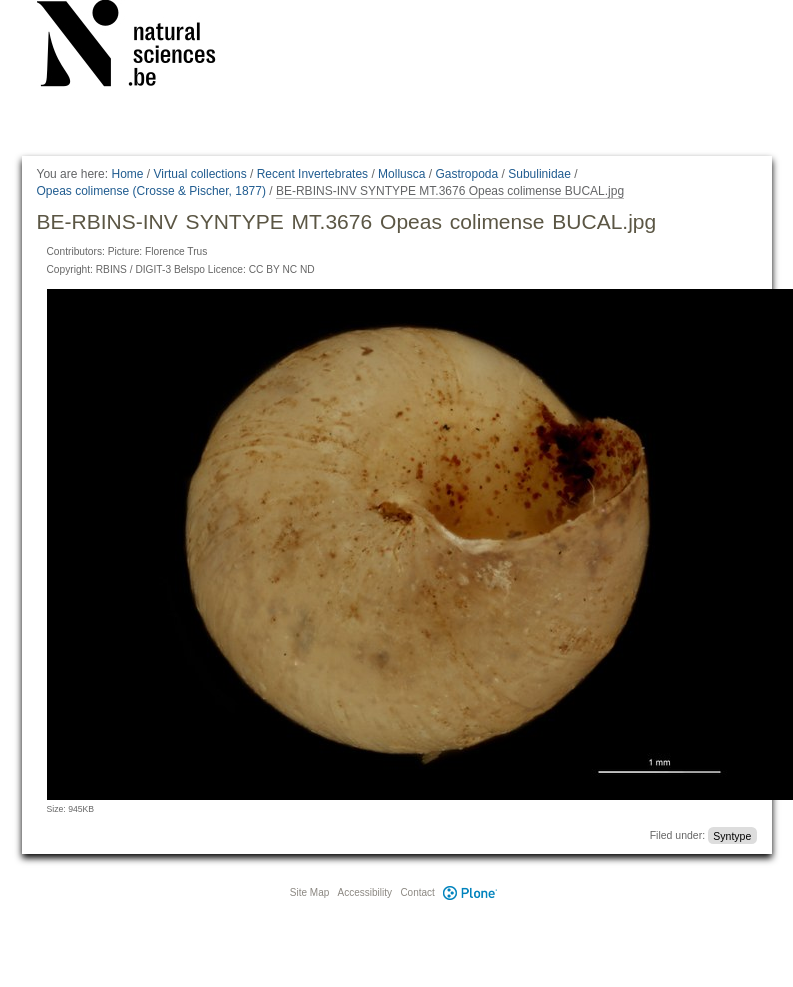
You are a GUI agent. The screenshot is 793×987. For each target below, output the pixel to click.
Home (127, 174)
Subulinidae (539, 174)
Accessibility (365, 892)
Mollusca (401, 174)
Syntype (732, 835)
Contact (417, 892)
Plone (471, 892)
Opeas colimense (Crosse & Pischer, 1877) (151, 191)
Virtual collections (200, 174)
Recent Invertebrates (312, 174)
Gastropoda (466, 174)
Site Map (309, 892)
